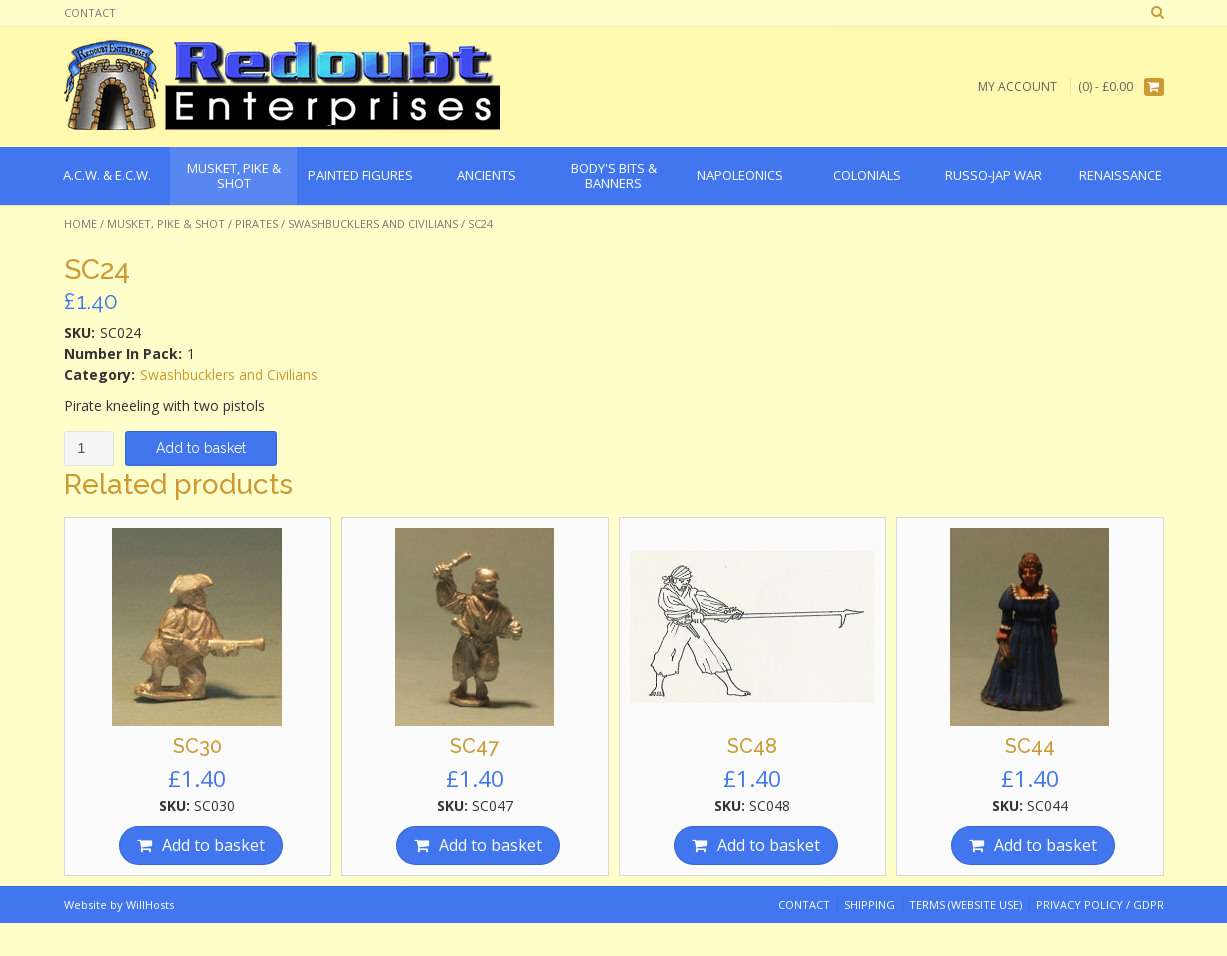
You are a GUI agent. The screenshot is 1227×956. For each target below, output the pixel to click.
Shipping (869, 904)
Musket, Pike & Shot (166, 223)
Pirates (256, 223)
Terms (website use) (965, 904)
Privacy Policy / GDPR (1100, 904)
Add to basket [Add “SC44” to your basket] (1045, 845)
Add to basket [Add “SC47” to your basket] (490, 845)
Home (80, 223)
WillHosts (150, 904)
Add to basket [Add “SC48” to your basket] (768, 845)
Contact (90, 12)
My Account (1017, 86)
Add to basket (201, 448)
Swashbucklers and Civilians (373, 223)
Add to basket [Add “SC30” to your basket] (213, 845)
